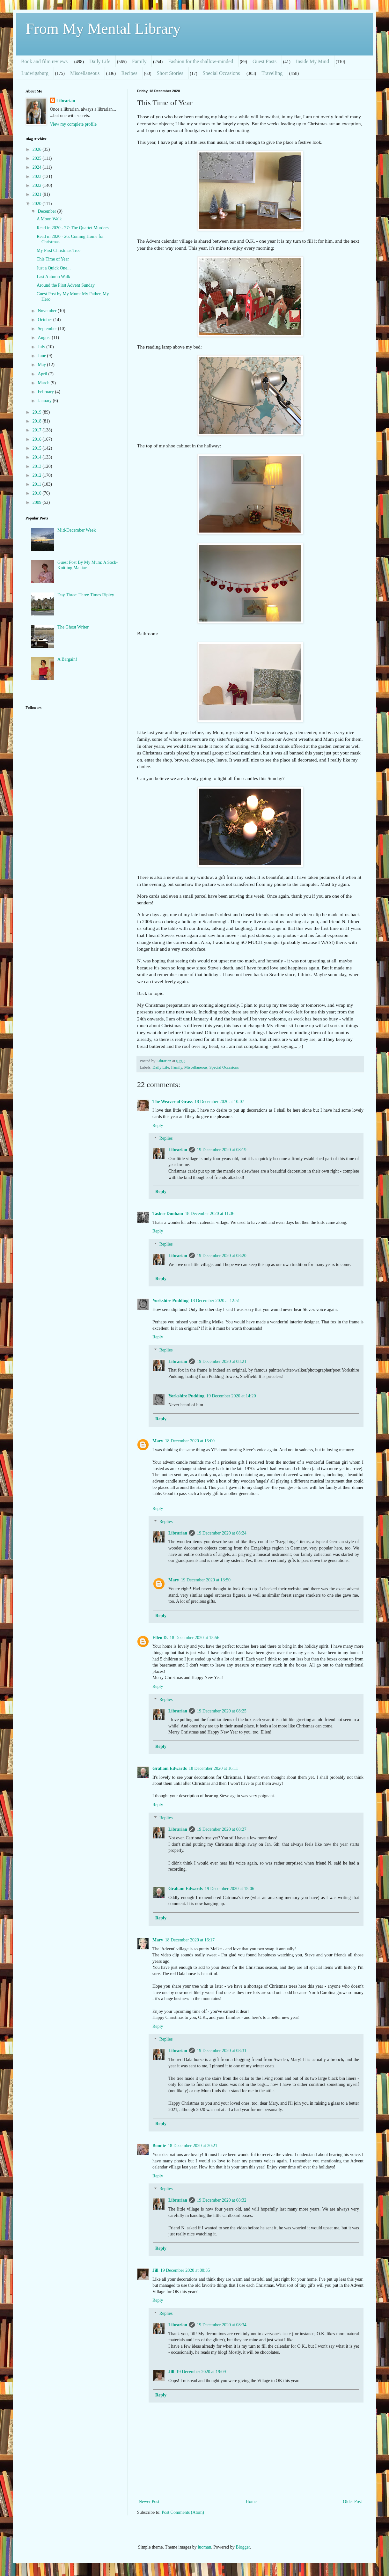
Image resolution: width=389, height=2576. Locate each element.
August (45, 337)
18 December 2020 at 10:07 (219, 1101)
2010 (38, 493)
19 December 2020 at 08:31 (221, 2050)
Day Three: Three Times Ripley (85, 594)
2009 (38, 502)
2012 (38, 475)
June (42, 355)
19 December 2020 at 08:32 (221, 2200)
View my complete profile (73, 124)
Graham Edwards (169, 1768)
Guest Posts (264, 61)
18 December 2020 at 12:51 (215, 1300)
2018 (38, 421)
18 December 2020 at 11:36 (209, 1213)
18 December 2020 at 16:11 (213, 1768)
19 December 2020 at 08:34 (221, 2324)
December (47, 211)
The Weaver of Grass (172, 1101)
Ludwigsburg (34, 73)
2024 (38, 167)
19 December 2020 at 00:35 (185, 2270)
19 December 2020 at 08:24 (221, 1533)
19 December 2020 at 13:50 (206, 1580)
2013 (38, 466)
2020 (38, 203)
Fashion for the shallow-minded (200, 61)
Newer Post (149, 2501)
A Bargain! (67, 659)
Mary (157, 1441)
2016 (38, 439)
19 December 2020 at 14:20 (231, 1396)
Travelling (272, 73)
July (42, 346)
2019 (38, 412)
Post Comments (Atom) (183, 2512)
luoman (204, 2547)
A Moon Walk (49, 219)
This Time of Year (53, 259)
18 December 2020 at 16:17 (190, 1940)
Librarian (177, 1149)
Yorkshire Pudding (170, 1300)
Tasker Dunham (167, 1213)
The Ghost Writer (73, 627)
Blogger (243, 2547)
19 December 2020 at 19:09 (201, 2371)
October (45, 319)
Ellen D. (160, 1637)
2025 (38, 158)
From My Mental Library (103, 28)
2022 (38, 185)
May (42, 364)
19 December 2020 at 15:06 (229, 1888)
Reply (157, 1125)
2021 (38, 194)
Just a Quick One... (54, 268)
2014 (38, 457)
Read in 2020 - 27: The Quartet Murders (73, 227)
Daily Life (99, 61)
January (45, 400)
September (48, 328)
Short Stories (170, 73)
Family (139, 61)
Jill (155, 2270)
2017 (38, 430)
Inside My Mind (312, 61)
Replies (165, 1138)
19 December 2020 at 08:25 (221, 1711)
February (46, 391)
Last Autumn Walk (53, 276)
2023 (38, 176)
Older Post (352, 2501)
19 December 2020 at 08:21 (221, 1361)
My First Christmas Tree (58, 250)
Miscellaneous (84, 73)
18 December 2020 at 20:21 (192, 2145)
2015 (38, 448)
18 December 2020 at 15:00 (190, 1441)
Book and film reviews (44, 61)
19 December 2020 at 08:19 (221, 1149)
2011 (37, 484)
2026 (38, 149)
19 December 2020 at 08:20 (221, 1255)
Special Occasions (221, 73)
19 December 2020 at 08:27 (221, 1829)
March (44, 382)
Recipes (129, 73)
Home (251, 2501)
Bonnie (159, 2145)
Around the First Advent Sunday (66, 285)
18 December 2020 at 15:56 (194, 1637)
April (43, 374)
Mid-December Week (76, 530)
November (48, 310)
